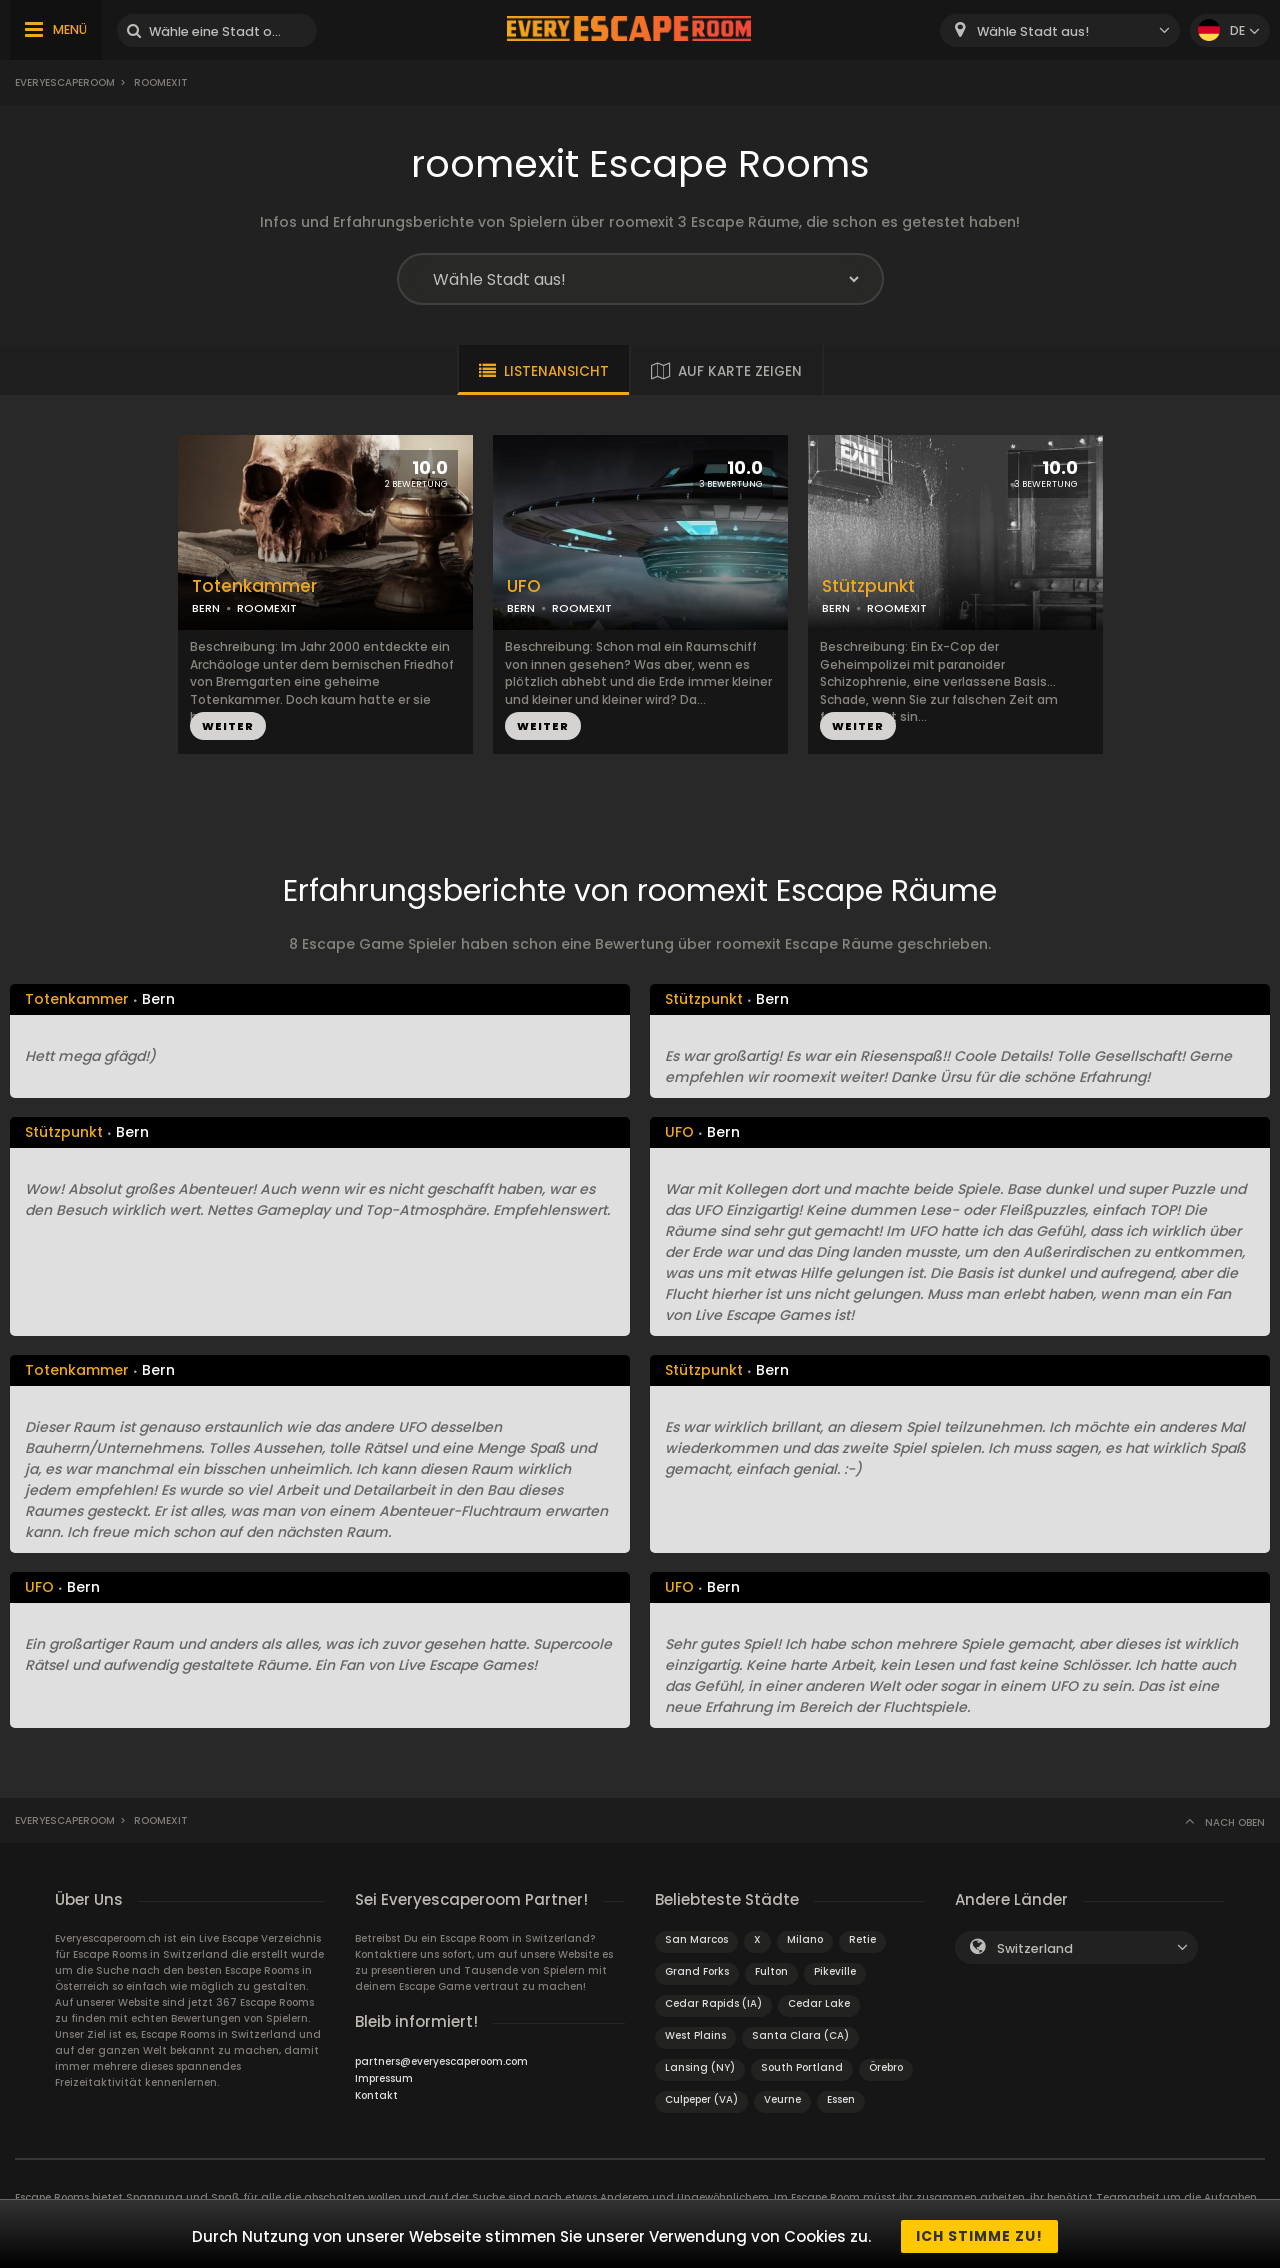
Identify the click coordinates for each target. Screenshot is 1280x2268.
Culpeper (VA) (701, 2099)
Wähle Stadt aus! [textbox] (1033, 31)
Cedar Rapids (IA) (713, 2003)
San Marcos (696, 1939)
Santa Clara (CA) (800, 2035)
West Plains (695, 2035)
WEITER (228, 726)
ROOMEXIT (267, 608)
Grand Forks (697, 1971)
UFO (524, 586)
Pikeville (835, 1971)
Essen (841, 2099)
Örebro (886, 2067)
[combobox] (1060, 30)
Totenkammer (254, 586)
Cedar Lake (819, 2003)
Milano (805, 1939)
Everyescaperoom (65, 82)
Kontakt (376, 2095)
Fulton (771, 1971)
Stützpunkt (868, 586)
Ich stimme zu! (979, 2236)
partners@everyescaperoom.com (441, 2061)
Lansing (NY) (700, 2067)
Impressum (384, 2078)
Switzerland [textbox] (1035, 1948)
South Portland (802, 2067)
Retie (862, 1939)
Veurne (782, 2099)
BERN (206, 608)
